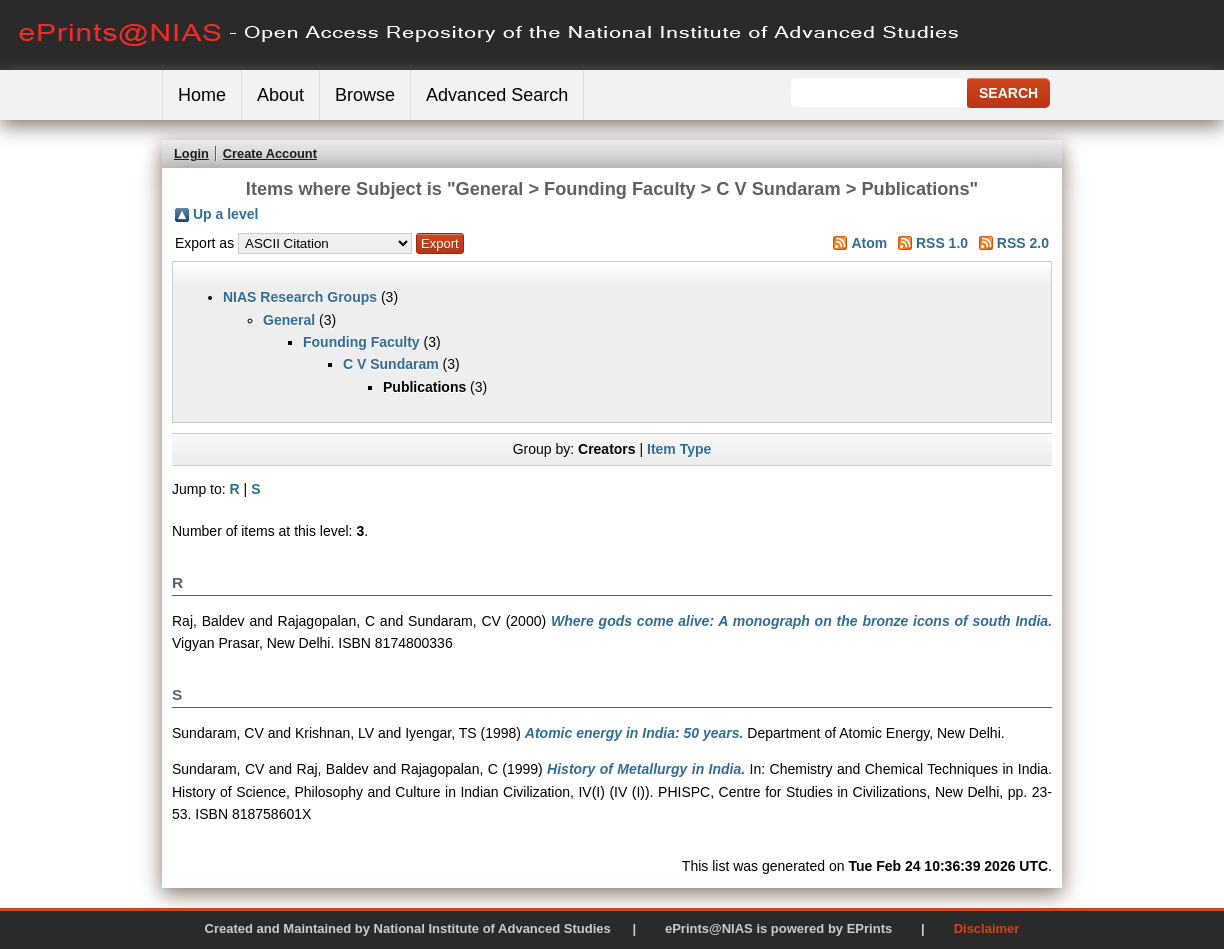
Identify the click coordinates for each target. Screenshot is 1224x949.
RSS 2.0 (1023, 243)
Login (191, 153)
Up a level (225, 214)
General (289, 320)
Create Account (270, 153)
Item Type (679, 449)
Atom (869, 243)
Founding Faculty (361, 342)
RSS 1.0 (942, 243)
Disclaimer (987, 928)
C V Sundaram (391, 364)
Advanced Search (497, 95)
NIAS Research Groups (300, 297)
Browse (365, 95)
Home (202, 95)
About (280, 95)
